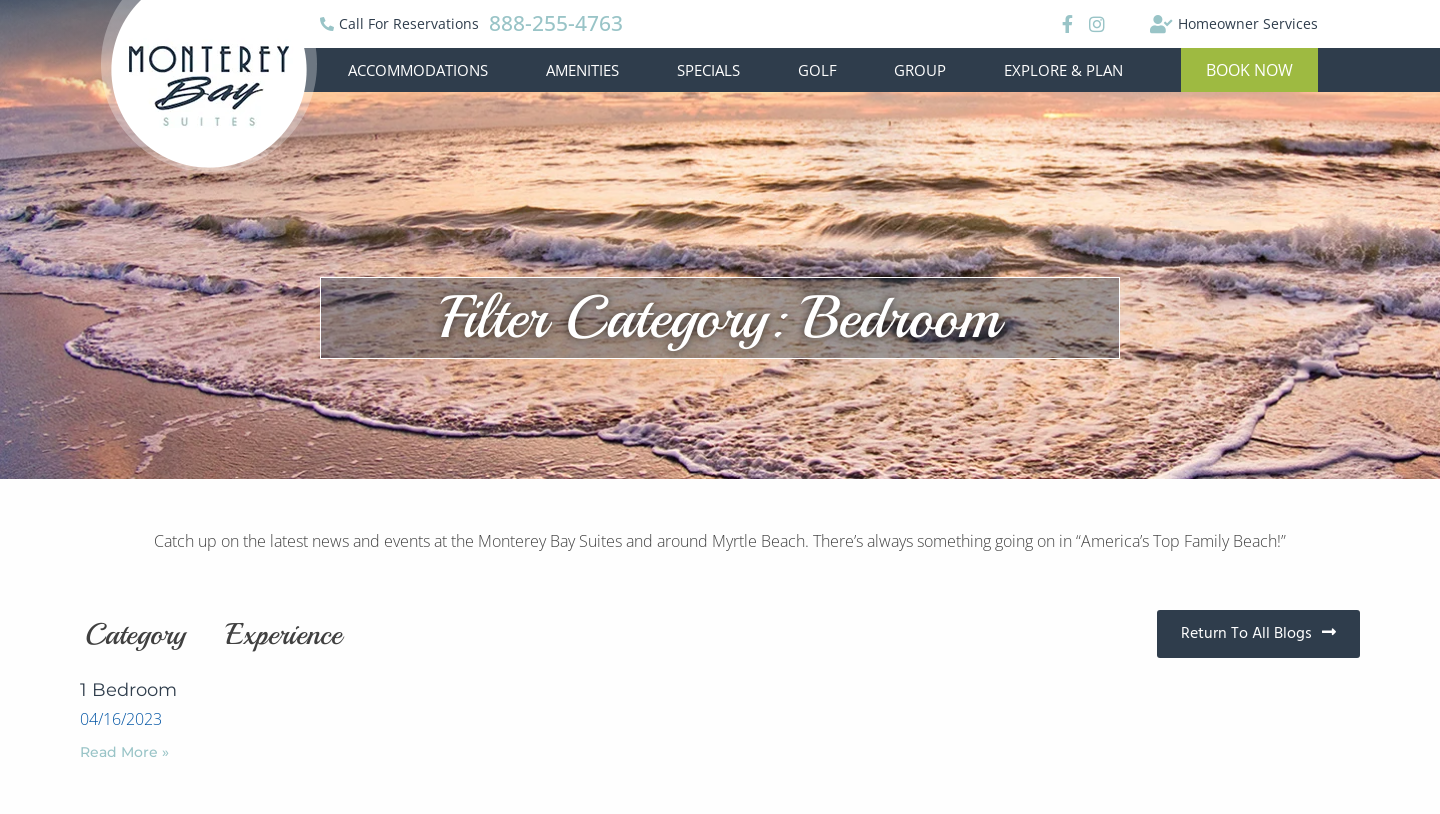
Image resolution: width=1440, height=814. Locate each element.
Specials (708, 70)
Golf (817, 70)
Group (920, 70)
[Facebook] (1064, 24)
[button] (1249, 70)
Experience (284, 634)
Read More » (124, 752)
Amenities (582, 70)
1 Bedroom (128, 690)
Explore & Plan (1063, 70)
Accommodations (418, 70)
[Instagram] (1097, 24)
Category (135, 634)
